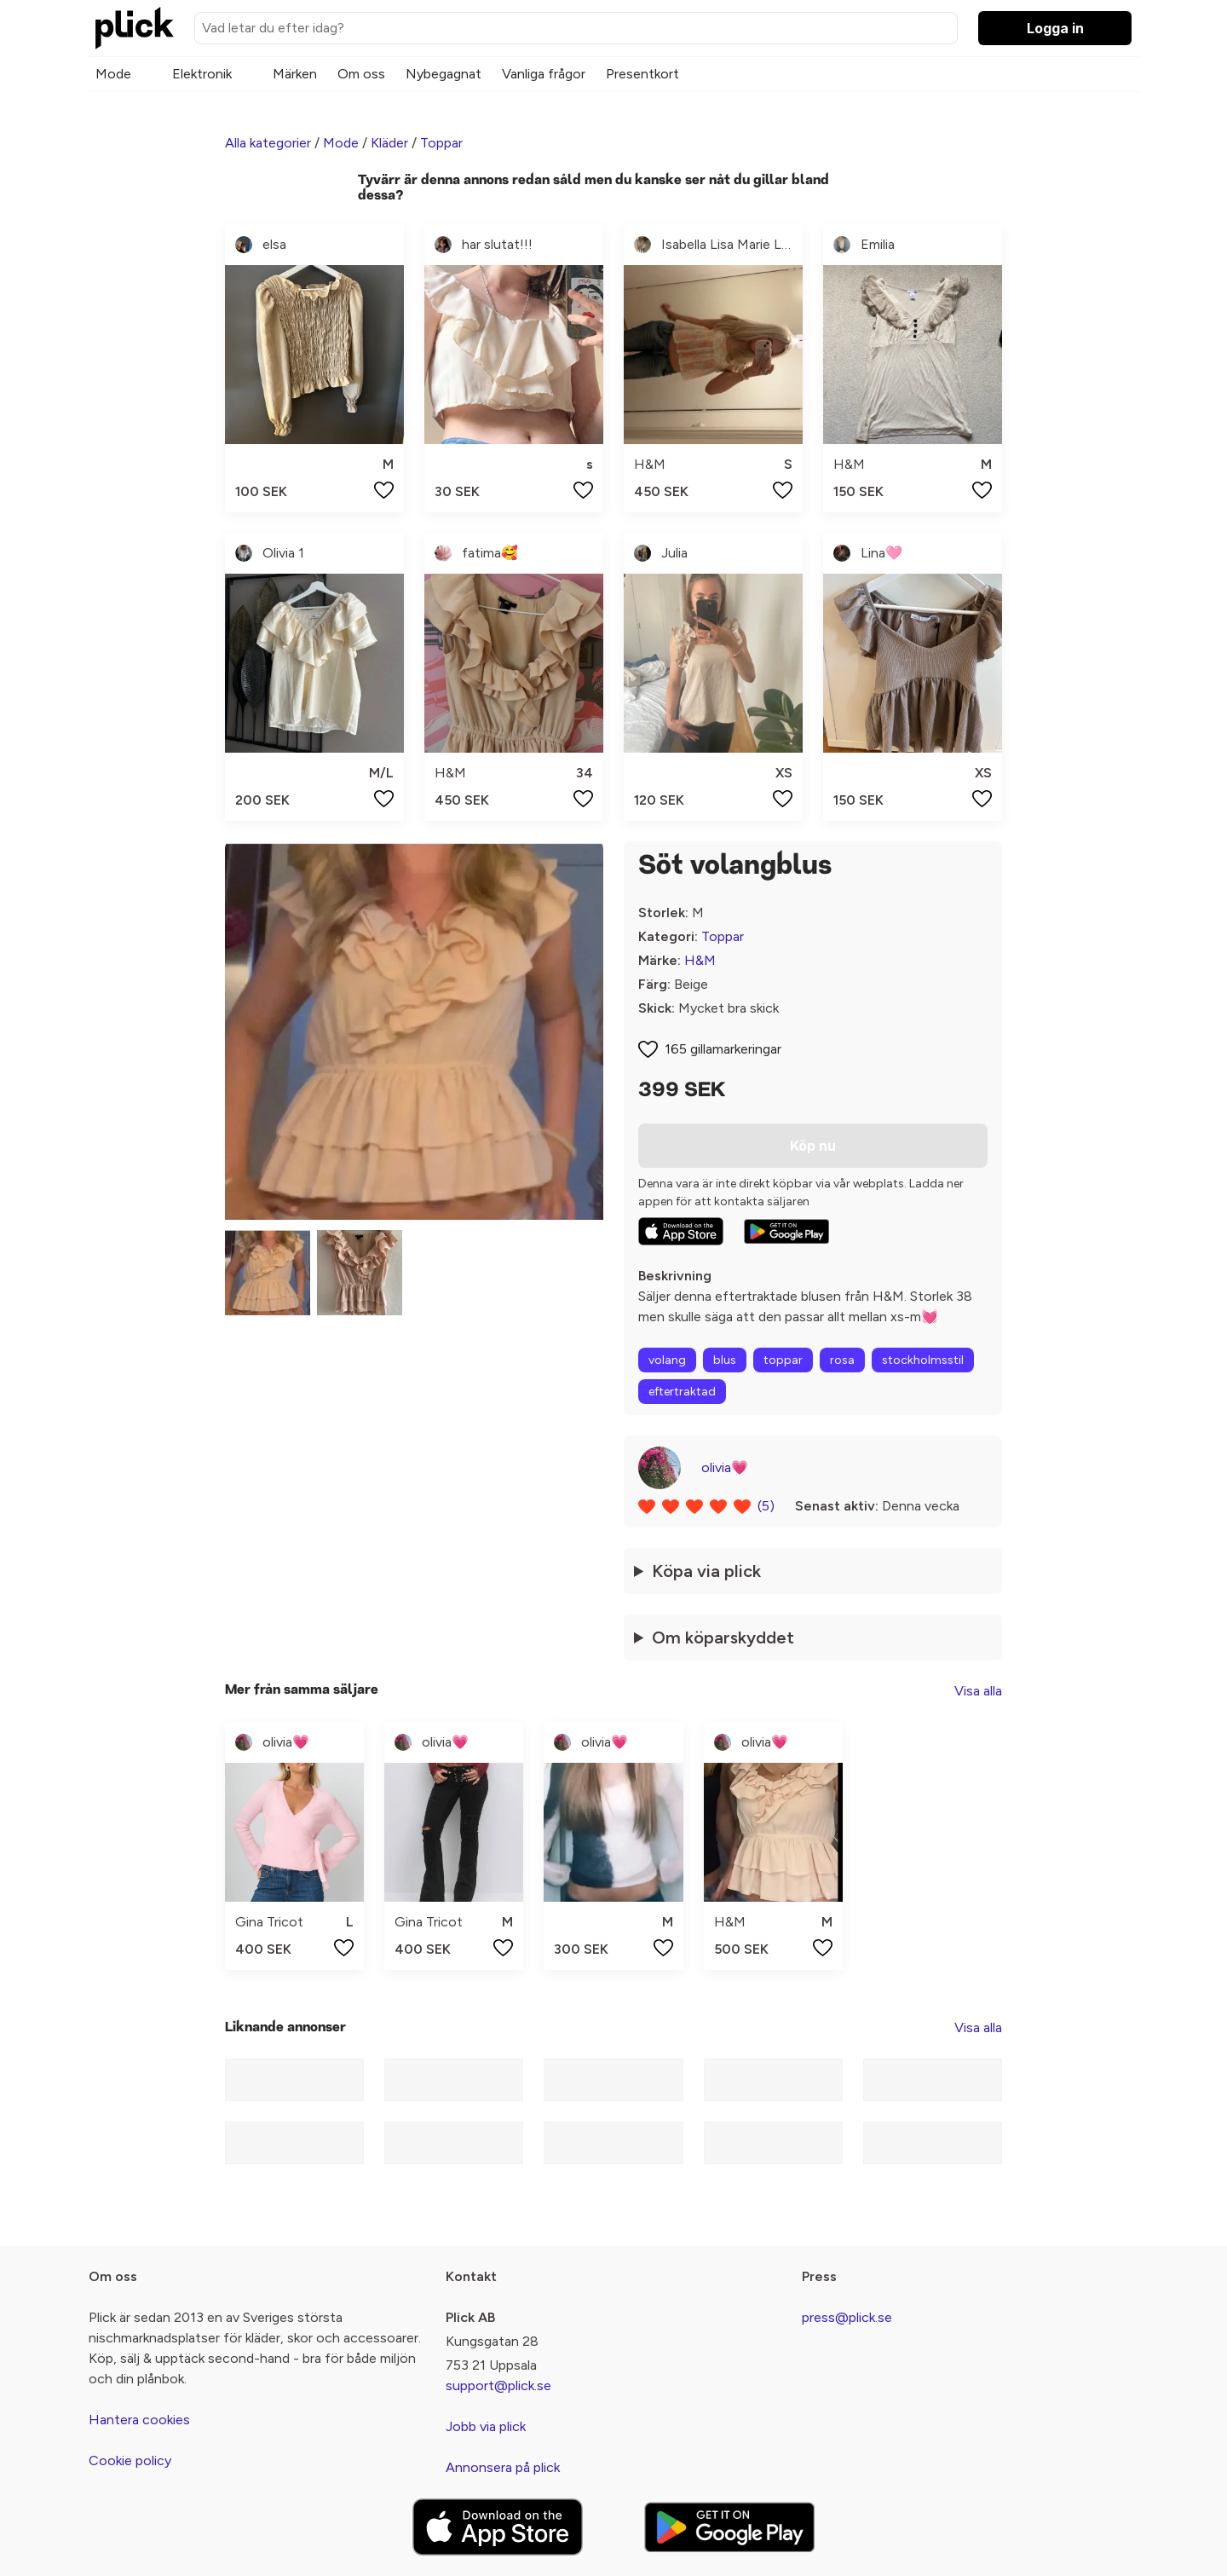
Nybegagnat (443, 74)
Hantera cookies (139, 2419)
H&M (700, 960)
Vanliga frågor (543, 74)
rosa (842, 1360)
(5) (766, 1506)
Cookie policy (130, 2460)
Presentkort (642, 74)
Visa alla (978, 1691)
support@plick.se (498, 2385)
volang (667, 1360)
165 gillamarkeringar (723, 1049)
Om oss (361, 74)
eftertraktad (682, 1391)
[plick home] (134, 28)
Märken (295, 74)
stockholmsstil (923, 1360)
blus (724, 1360)
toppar (783, 1360)
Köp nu (813, 1145)
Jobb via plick (486, 2426)
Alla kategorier (268, 143)
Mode (113, 74)
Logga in (1055, 28)
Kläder (389, 143)
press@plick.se (847, 2317)
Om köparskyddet (723, 1637)
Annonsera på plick (503, 2467)
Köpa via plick (706, 1571)
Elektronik (202, 74)
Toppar (441, 143)
